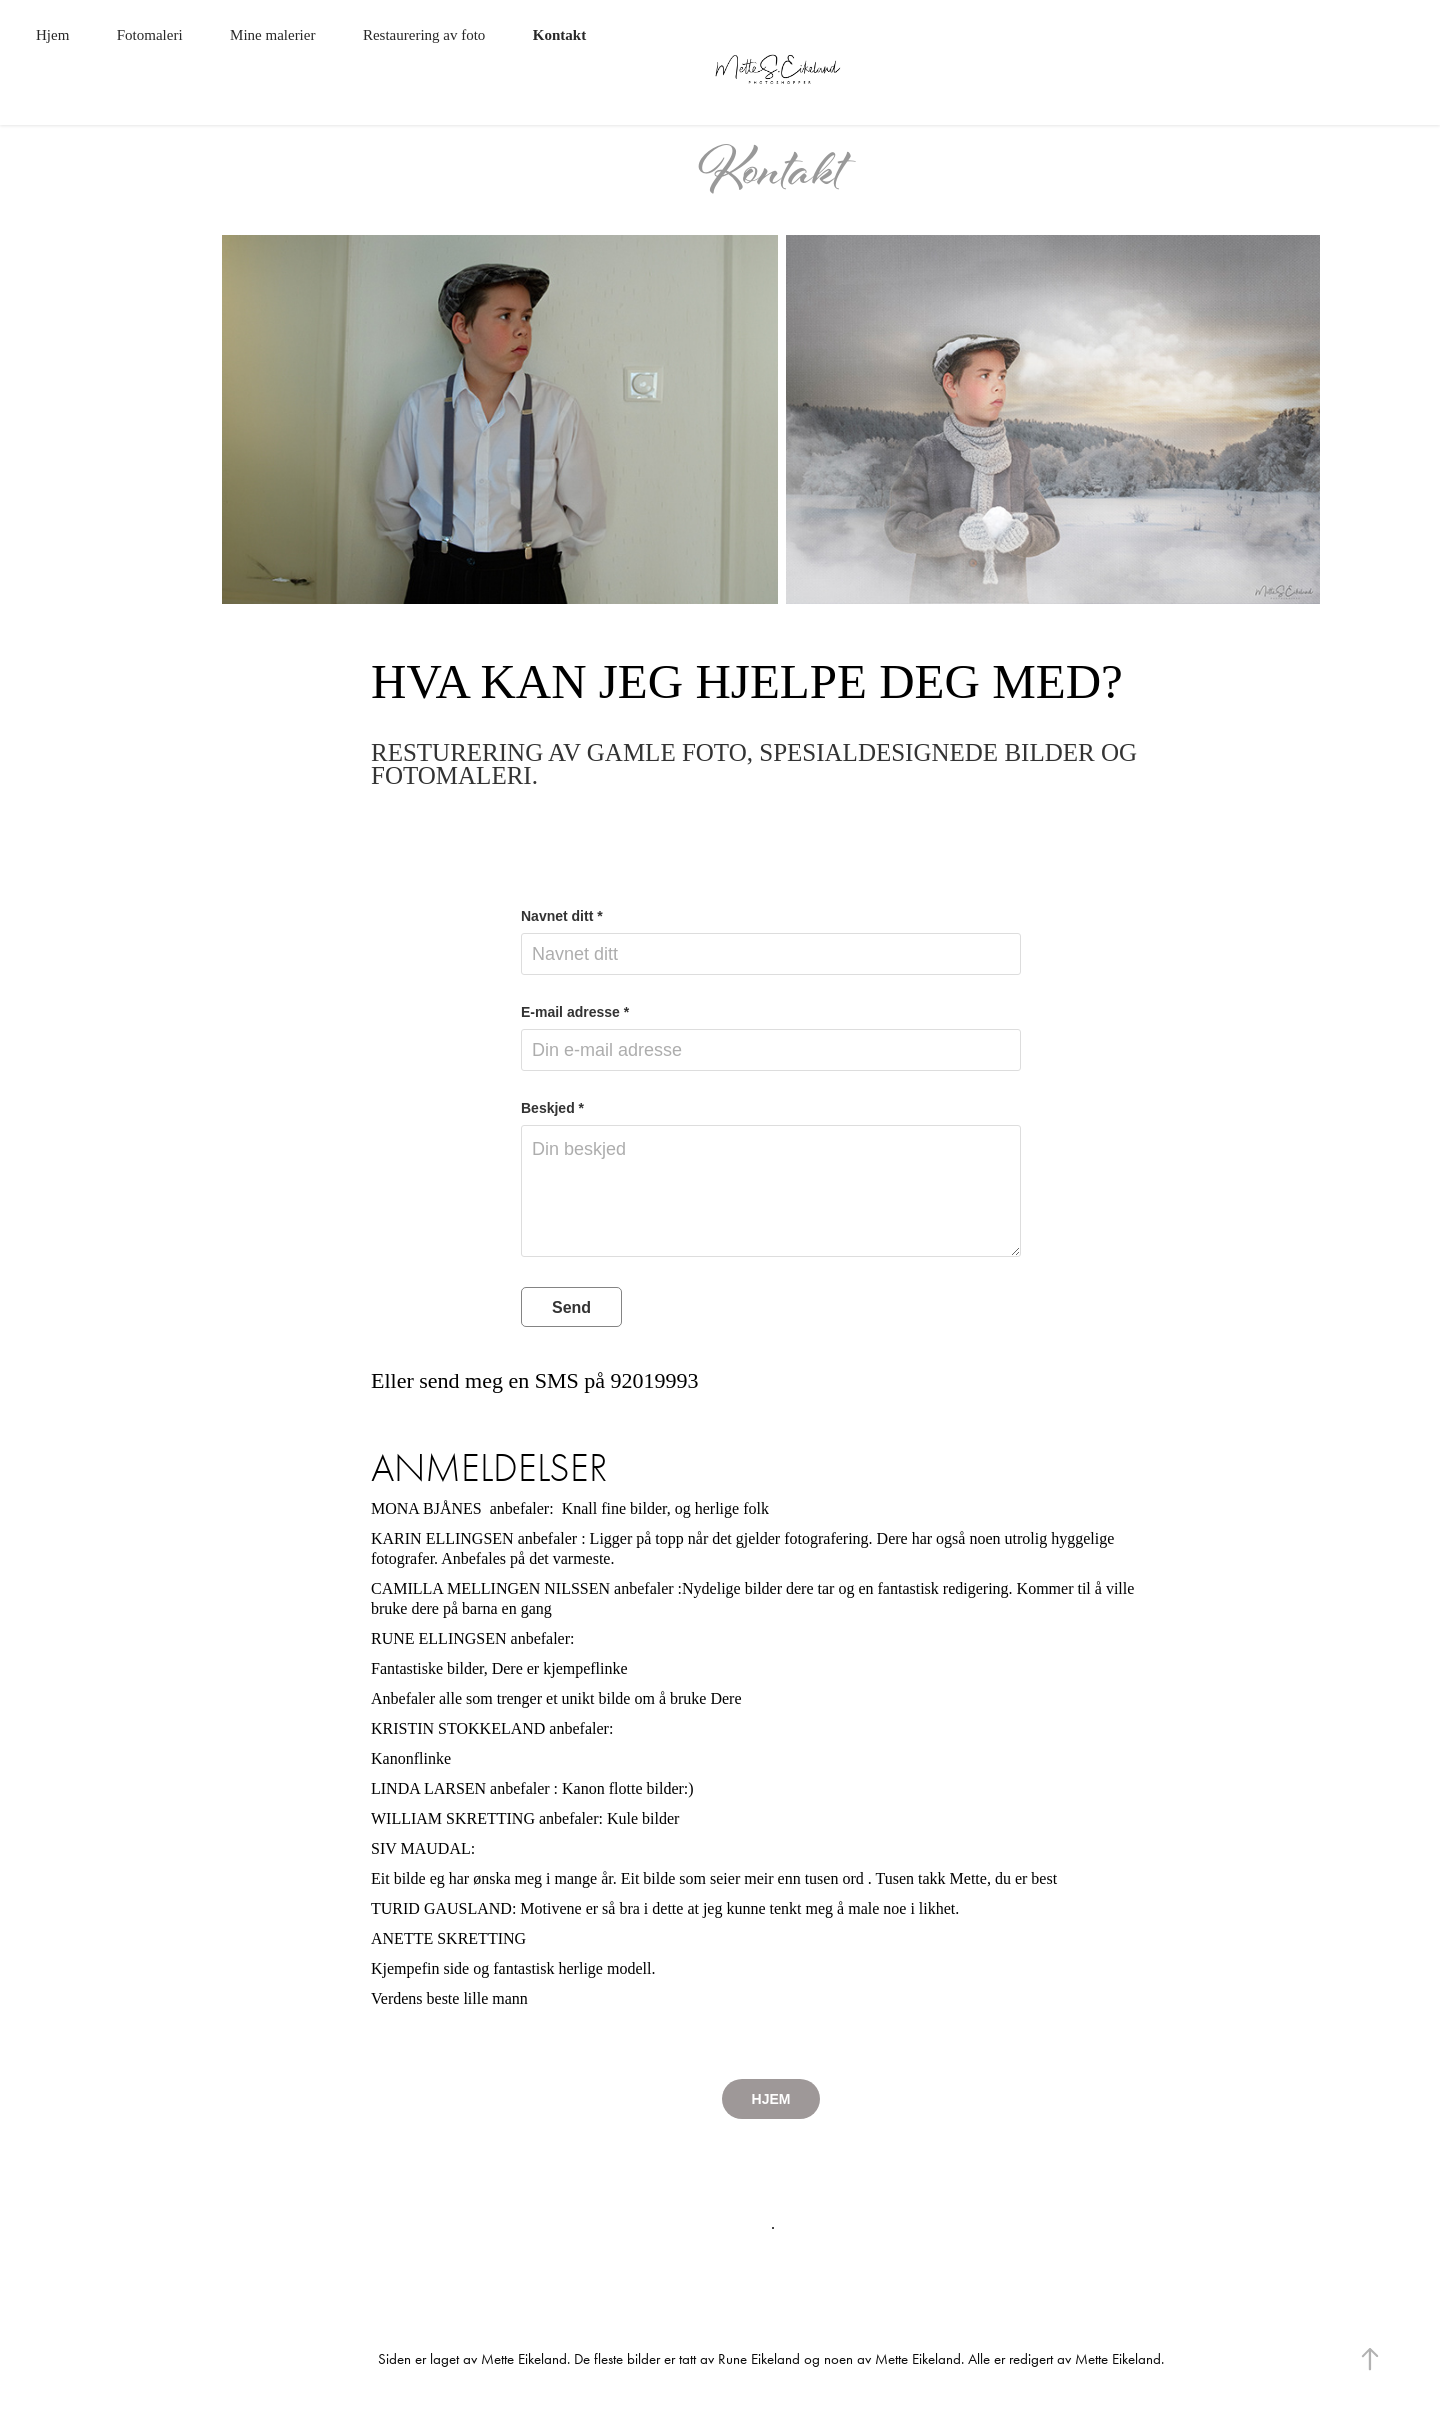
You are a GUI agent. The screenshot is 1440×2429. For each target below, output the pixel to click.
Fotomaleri (150, 35)
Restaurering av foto (424, 35)
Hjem (52, 35)
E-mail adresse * (575, 1012)
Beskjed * (552, 1108)
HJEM (771, 2099)
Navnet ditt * (562, 916)
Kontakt (559, 35)
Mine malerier (272, 35)
